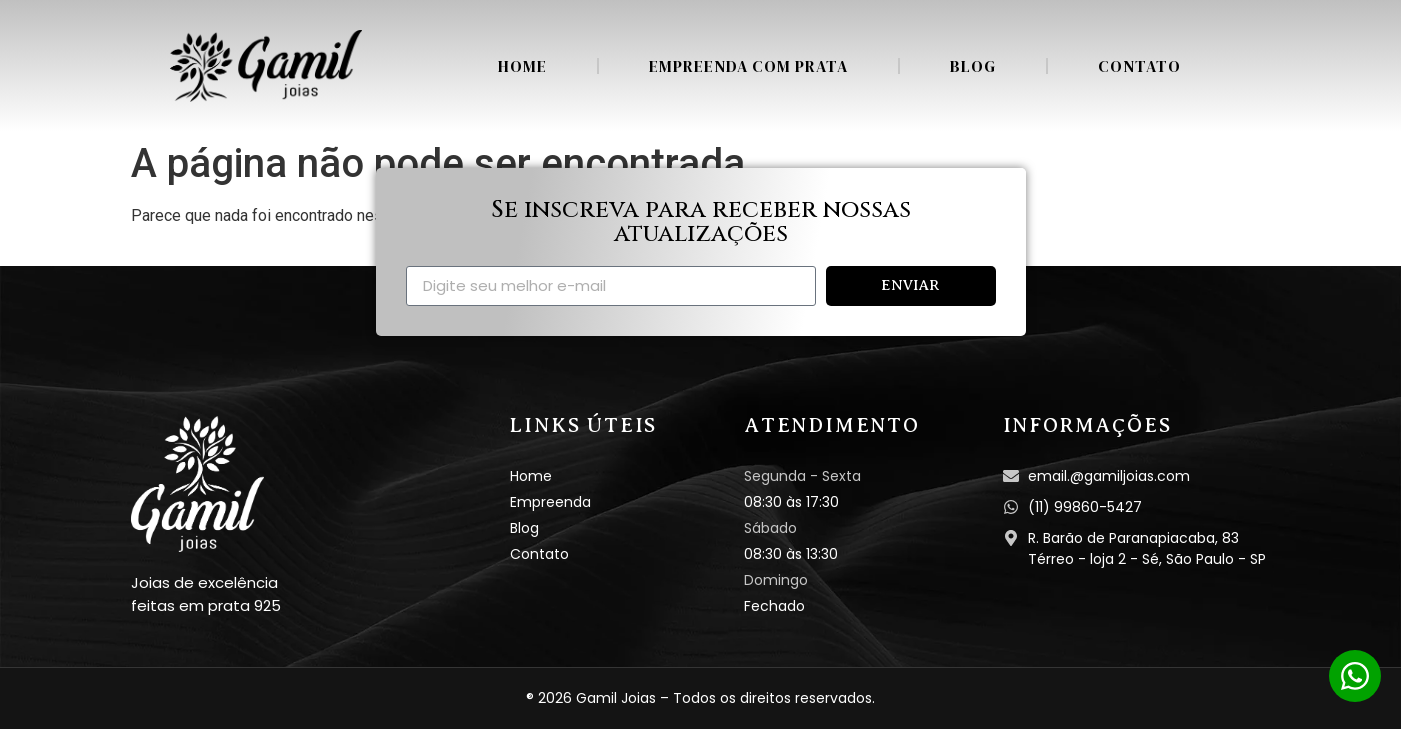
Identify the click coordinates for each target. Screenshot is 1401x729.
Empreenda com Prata (748, 66)
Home (522, 66)
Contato (1139, 66)
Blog (973, 66)
